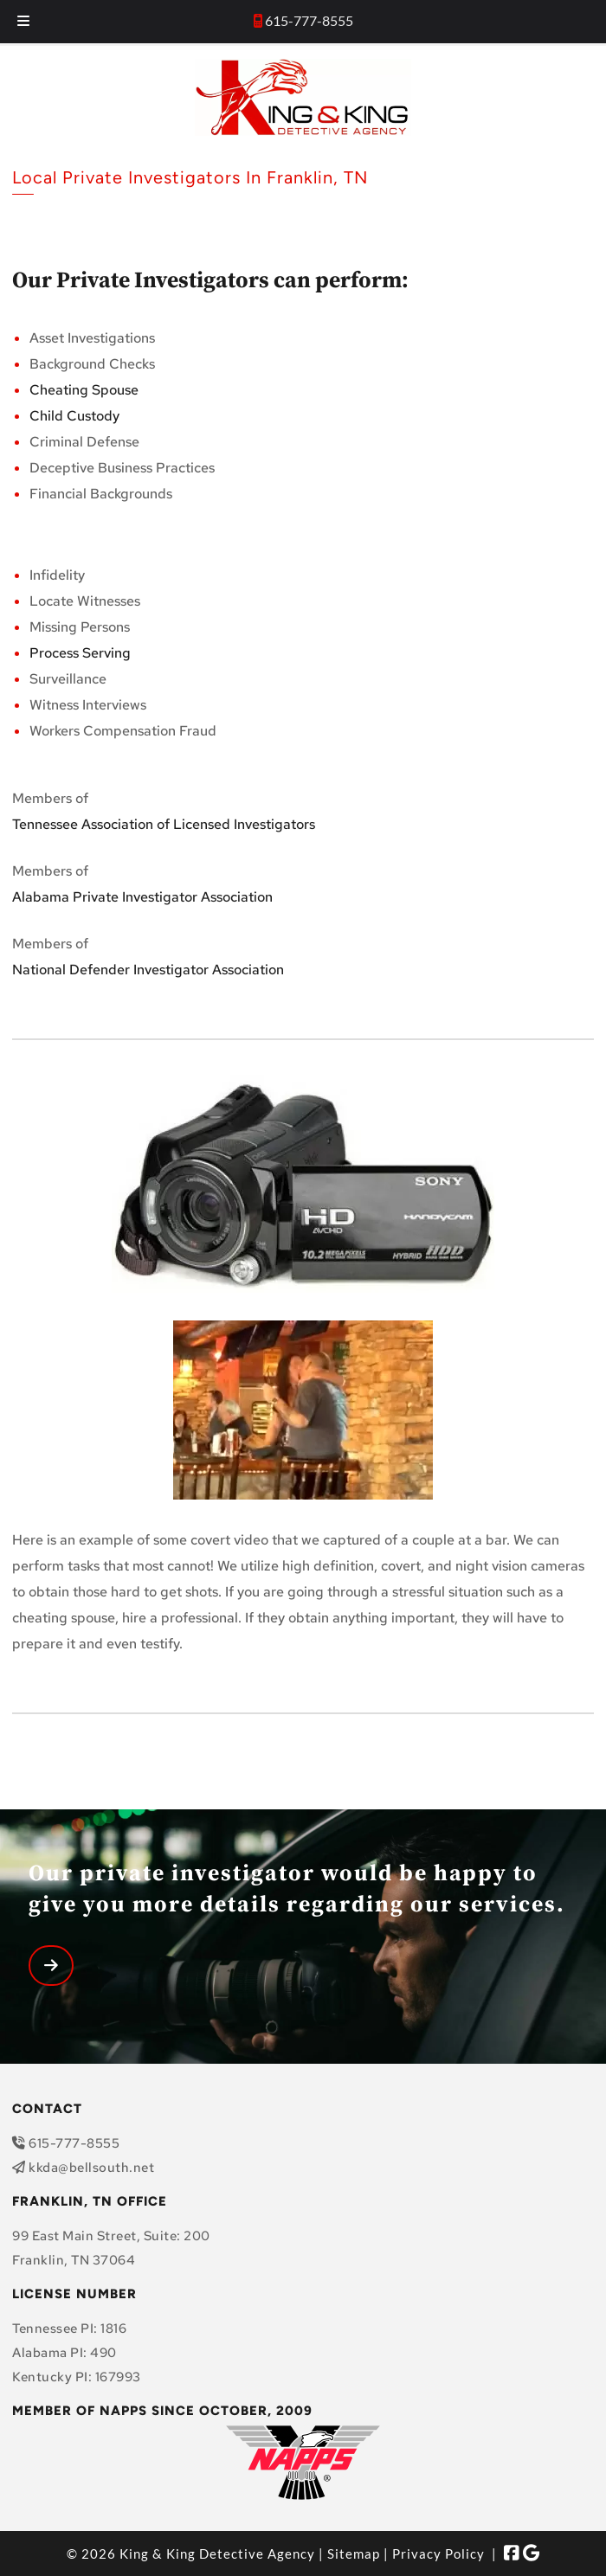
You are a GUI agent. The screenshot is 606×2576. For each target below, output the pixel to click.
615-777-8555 (309, 20)
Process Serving (81, 653)
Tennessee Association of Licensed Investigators (163, 824)
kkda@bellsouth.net (91, 2167)
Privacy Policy (438, 2553)
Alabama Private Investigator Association (142, 897)
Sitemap (353, 2553)
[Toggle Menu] (23, 21)
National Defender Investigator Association (148, 969)
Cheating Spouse (84, 390)
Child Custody (74, 416)
